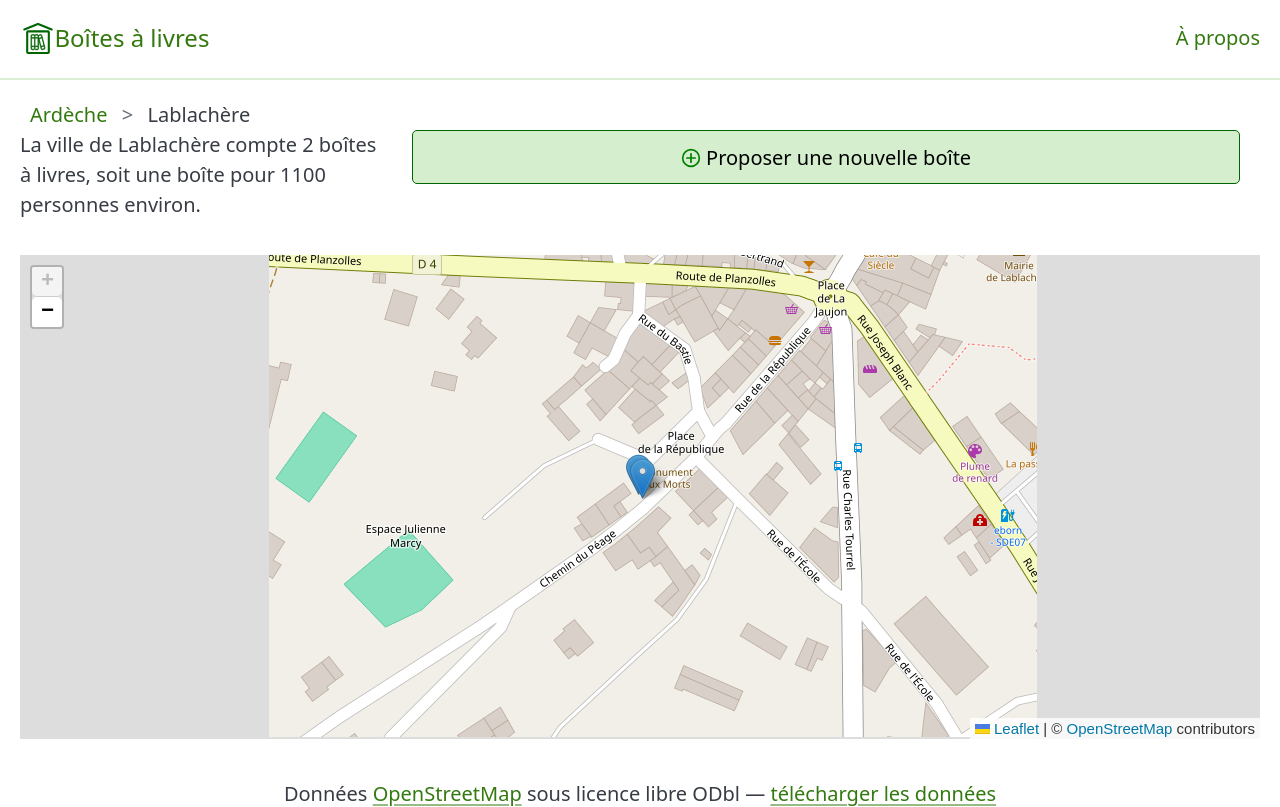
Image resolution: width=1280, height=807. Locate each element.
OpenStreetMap (1120, 728)
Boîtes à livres (131, 37)
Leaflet (1007, 728)
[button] (642, 478)
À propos (1218, 37)
